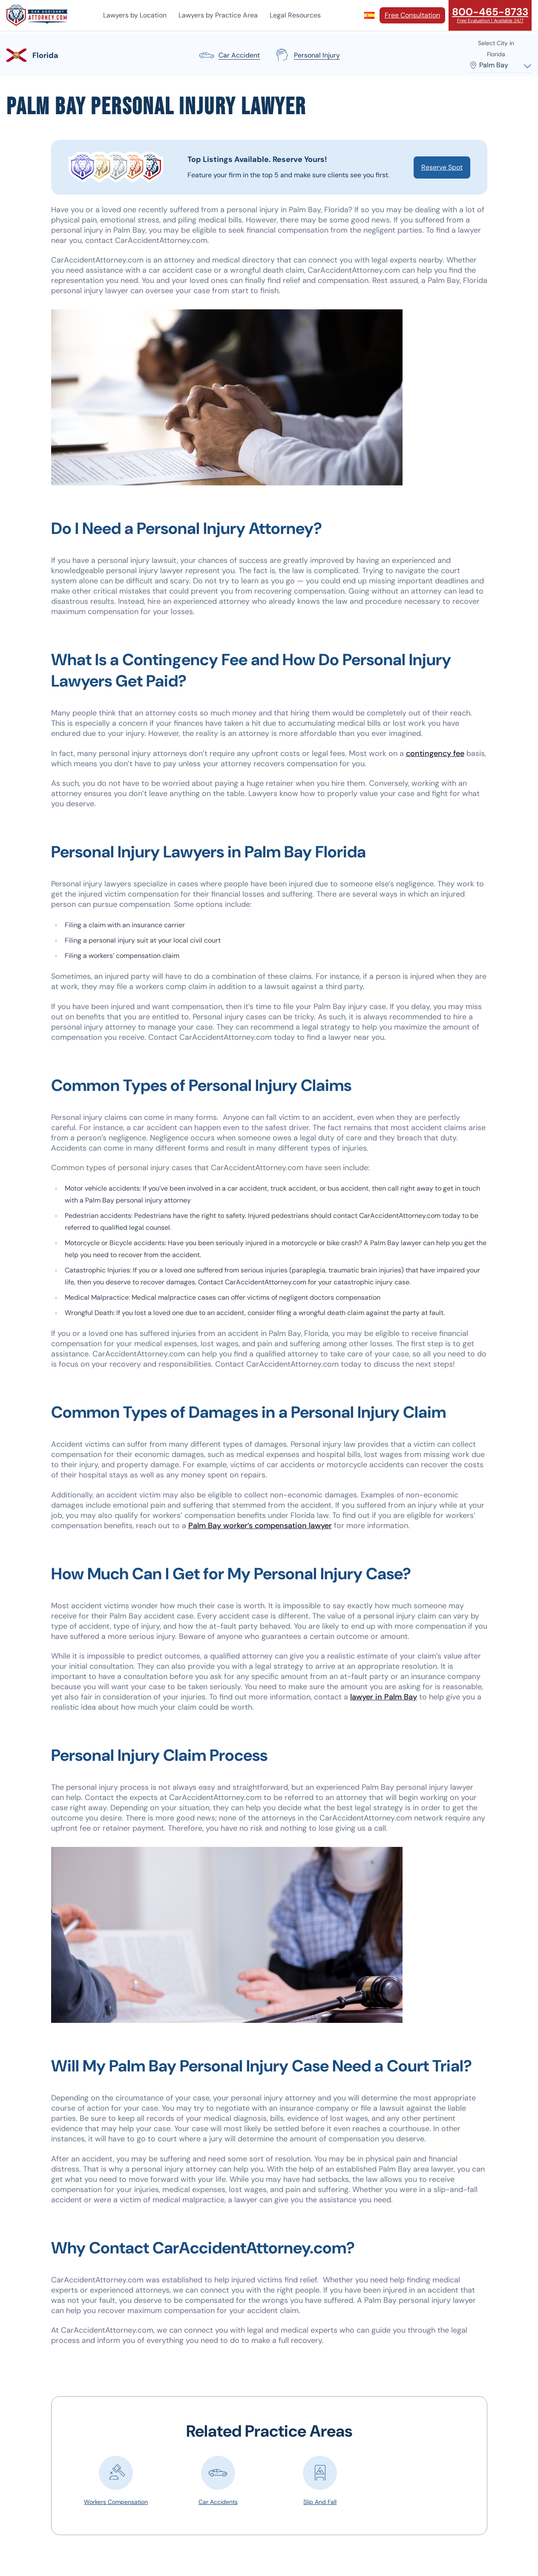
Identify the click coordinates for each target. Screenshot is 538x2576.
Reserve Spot (442, 167)
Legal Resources (295, 15)
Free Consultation (412, 15)
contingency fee (435, 753)
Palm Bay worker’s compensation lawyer (260, 1525)
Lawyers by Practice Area (218, 15)
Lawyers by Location (135, 15)
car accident (229, 55)
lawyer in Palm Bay (383, 1697)
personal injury (306, 55)
